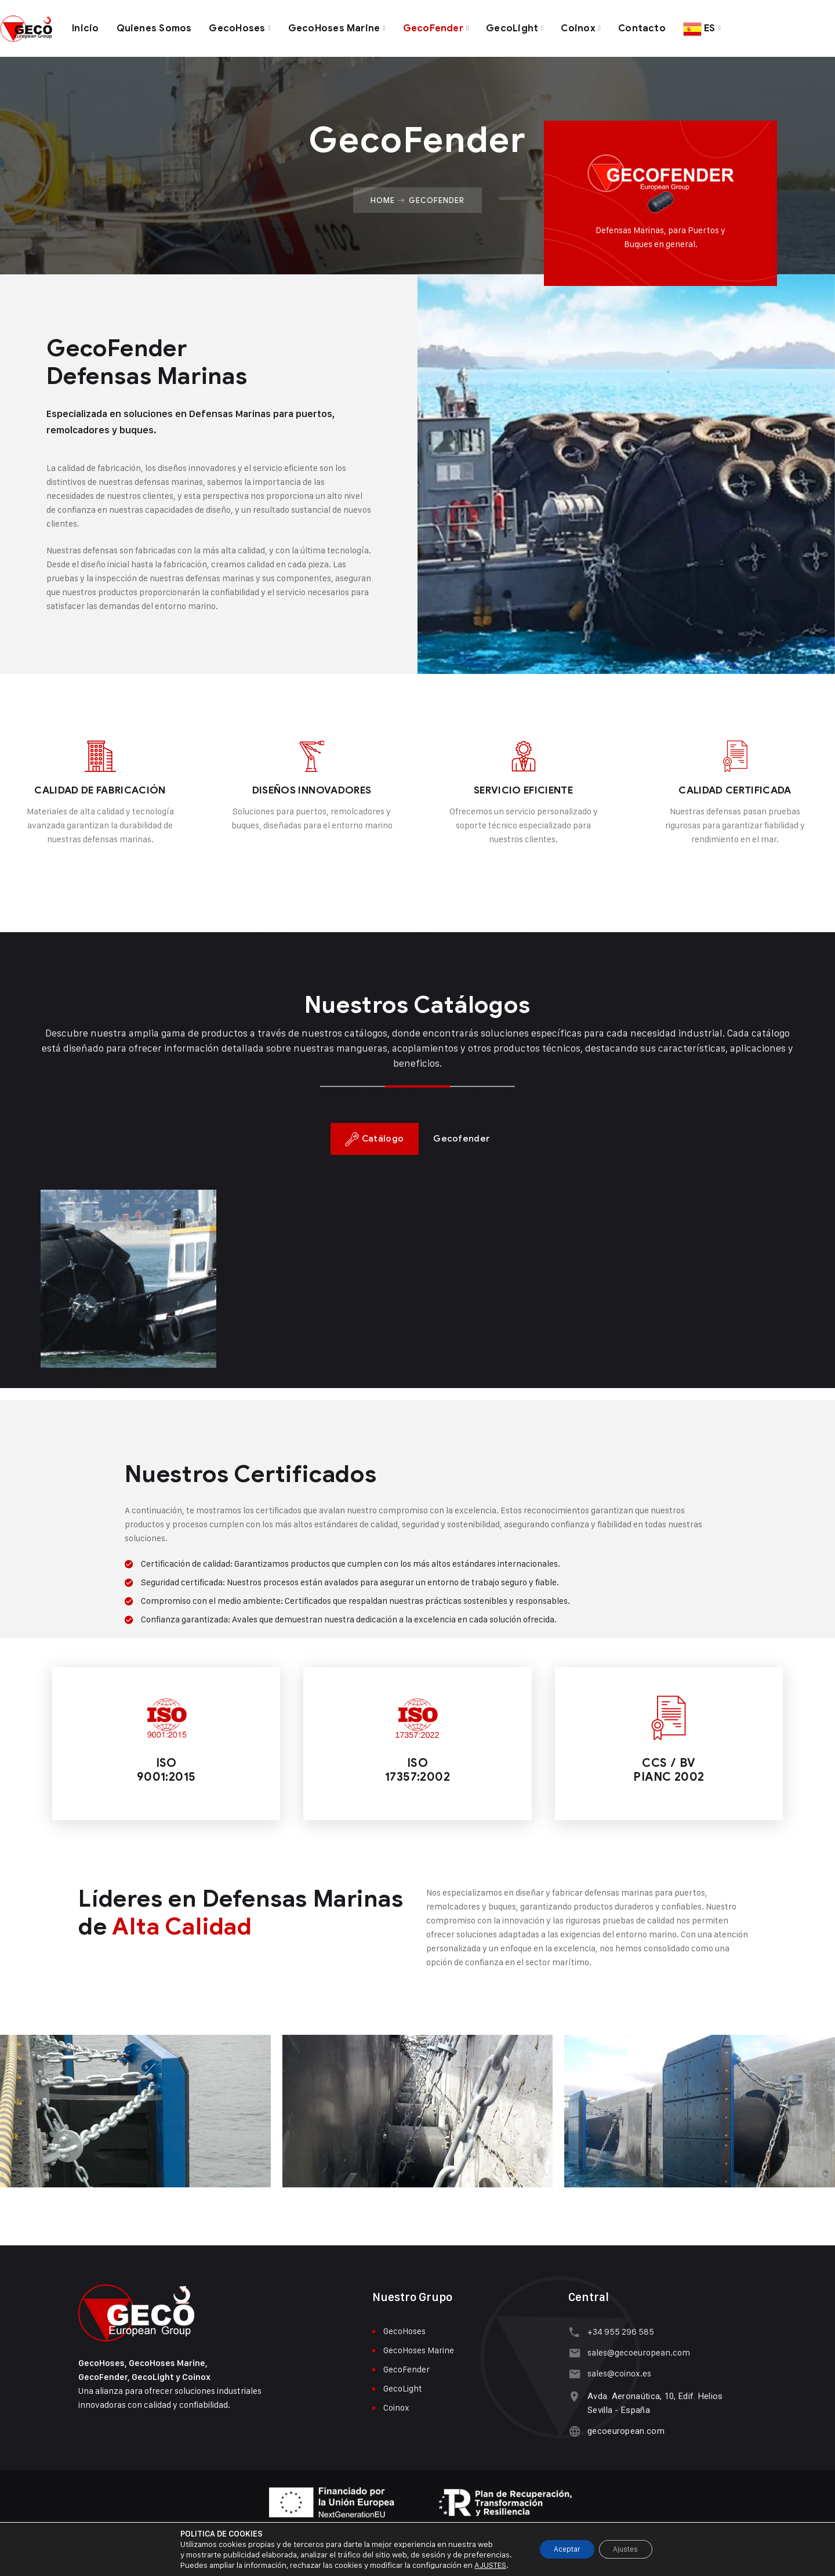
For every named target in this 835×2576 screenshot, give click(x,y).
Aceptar (563, 2549)
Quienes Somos (156, 26)
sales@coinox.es (617, 2368)
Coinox (593, 26)
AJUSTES (482, 2565)
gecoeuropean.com (624, 2426)
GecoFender (445, 26)
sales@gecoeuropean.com (637, 2347)
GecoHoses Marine (343, 26)
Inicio (86, 26)
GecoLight (526, 26)
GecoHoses (242, 26)
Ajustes (630, 2549)
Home (383, 195)
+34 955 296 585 (619, 2326)
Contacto (658, 26)
